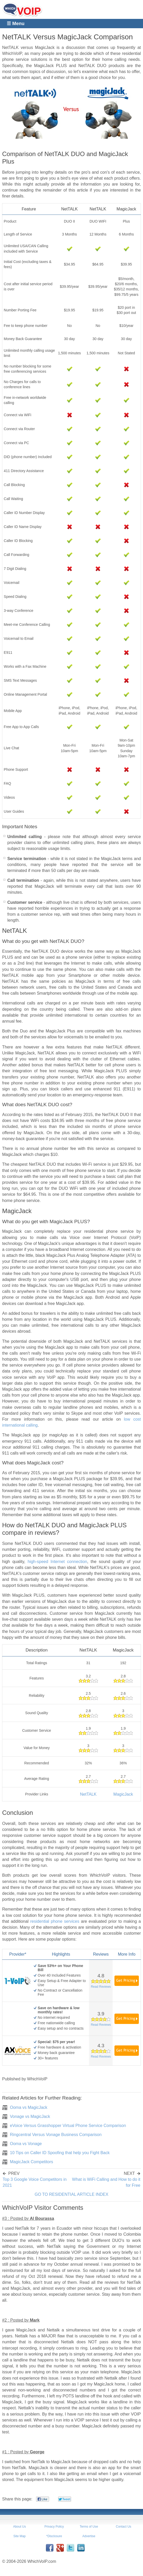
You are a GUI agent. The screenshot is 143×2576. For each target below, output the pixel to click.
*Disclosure (54, 2536)
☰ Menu (15, 23)
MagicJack (123, 1794)
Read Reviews (101, 1986)
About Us (19, 2526)
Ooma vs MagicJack (28, 2107)
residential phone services (54, 1921)
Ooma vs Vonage (26, 2143)
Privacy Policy (54, 2526)
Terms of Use (89, 2526)
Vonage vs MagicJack (30, 2116)
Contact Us (123, 2526)
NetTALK (88, 1794)
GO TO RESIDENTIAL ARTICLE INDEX (71, 2194)
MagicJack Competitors (31, 2162)
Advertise (88, 2536)
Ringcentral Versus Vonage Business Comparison (55, 2134)
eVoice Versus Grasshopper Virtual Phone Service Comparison (68, 2125)
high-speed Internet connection (57, 1561)
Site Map (19, 2536)
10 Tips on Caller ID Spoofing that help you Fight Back (60, 2153)
